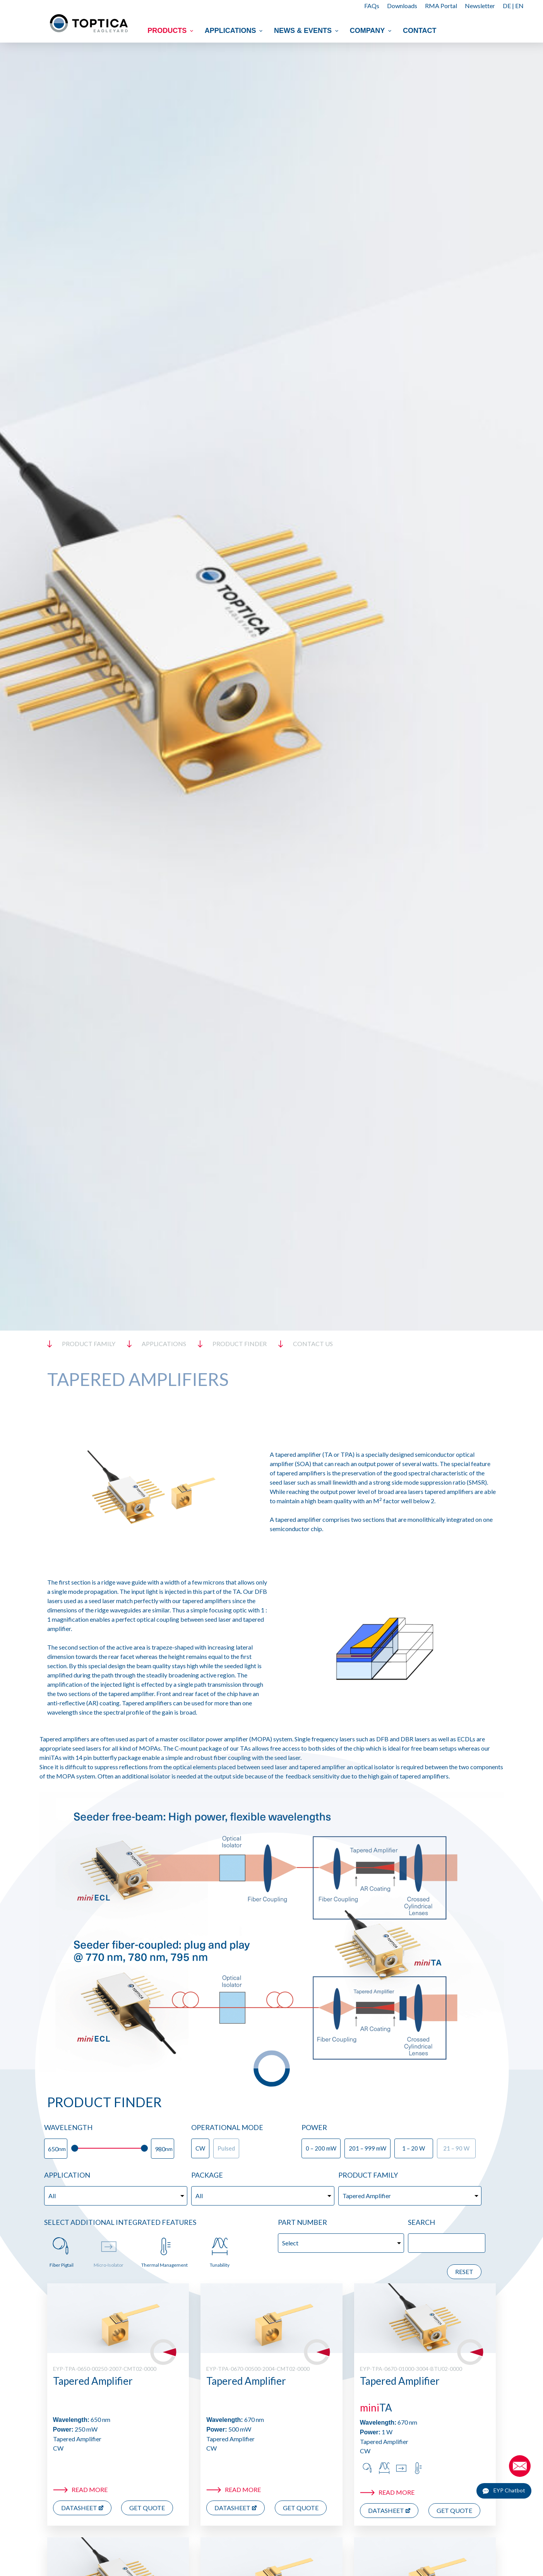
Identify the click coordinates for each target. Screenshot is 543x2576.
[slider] (74, 2148)
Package (207, 2175)
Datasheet (79, 2507)
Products (171, 30)
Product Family (368, 2175)
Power (314, 2127)
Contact (420, 30)
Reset (464, 2271)
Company (371, 30)
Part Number (302, 2222)
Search (421, 2222)
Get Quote (147, 2507)
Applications (234, 30)
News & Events (307, 30)
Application (67, 2175)
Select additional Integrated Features (120, 2222)
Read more (90, 2489)
